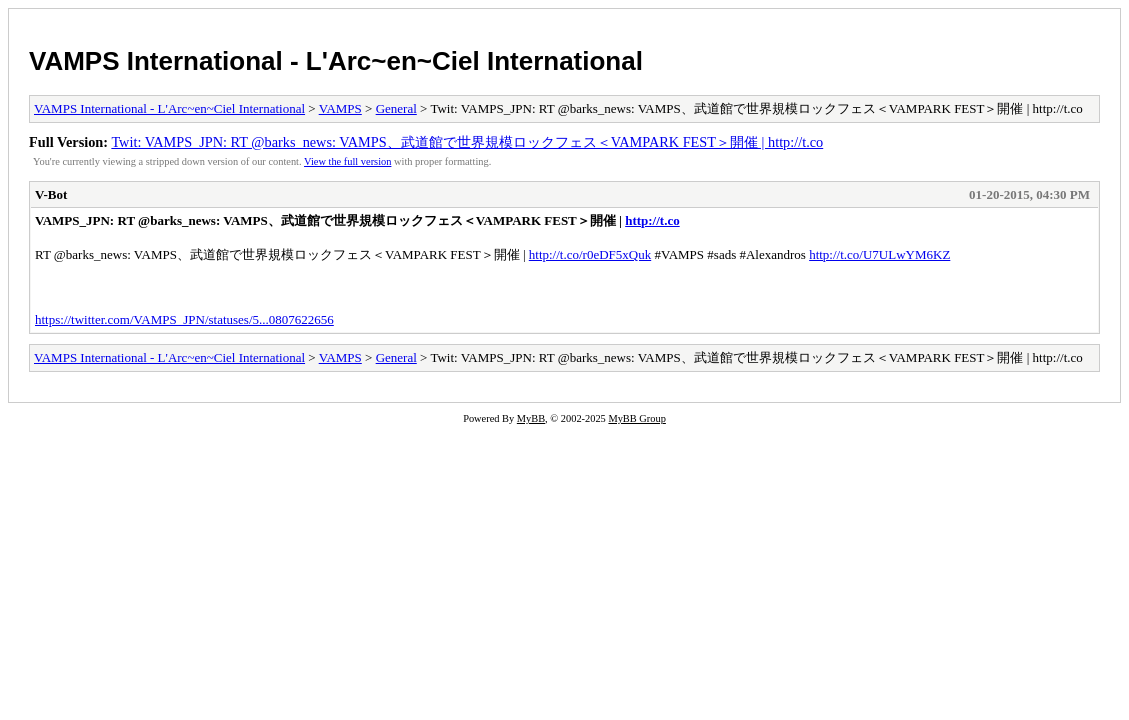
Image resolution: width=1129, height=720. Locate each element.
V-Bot (51, 194)
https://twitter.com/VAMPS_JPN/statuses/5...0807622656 (184, 319)
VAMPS (340, 108)
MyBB (531, 418)
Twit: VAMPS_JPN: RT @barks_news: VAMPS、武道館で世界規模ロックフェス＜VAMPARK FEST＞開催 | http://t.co (467, 142)
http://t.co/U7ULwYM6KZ (879, 254)
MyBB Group (636, 418)
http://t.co (652, 220)
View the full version (347, 161)
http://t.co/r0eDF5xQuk (590, 254)
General (396, 108)
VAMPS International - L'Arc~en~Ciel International (336, 61)
